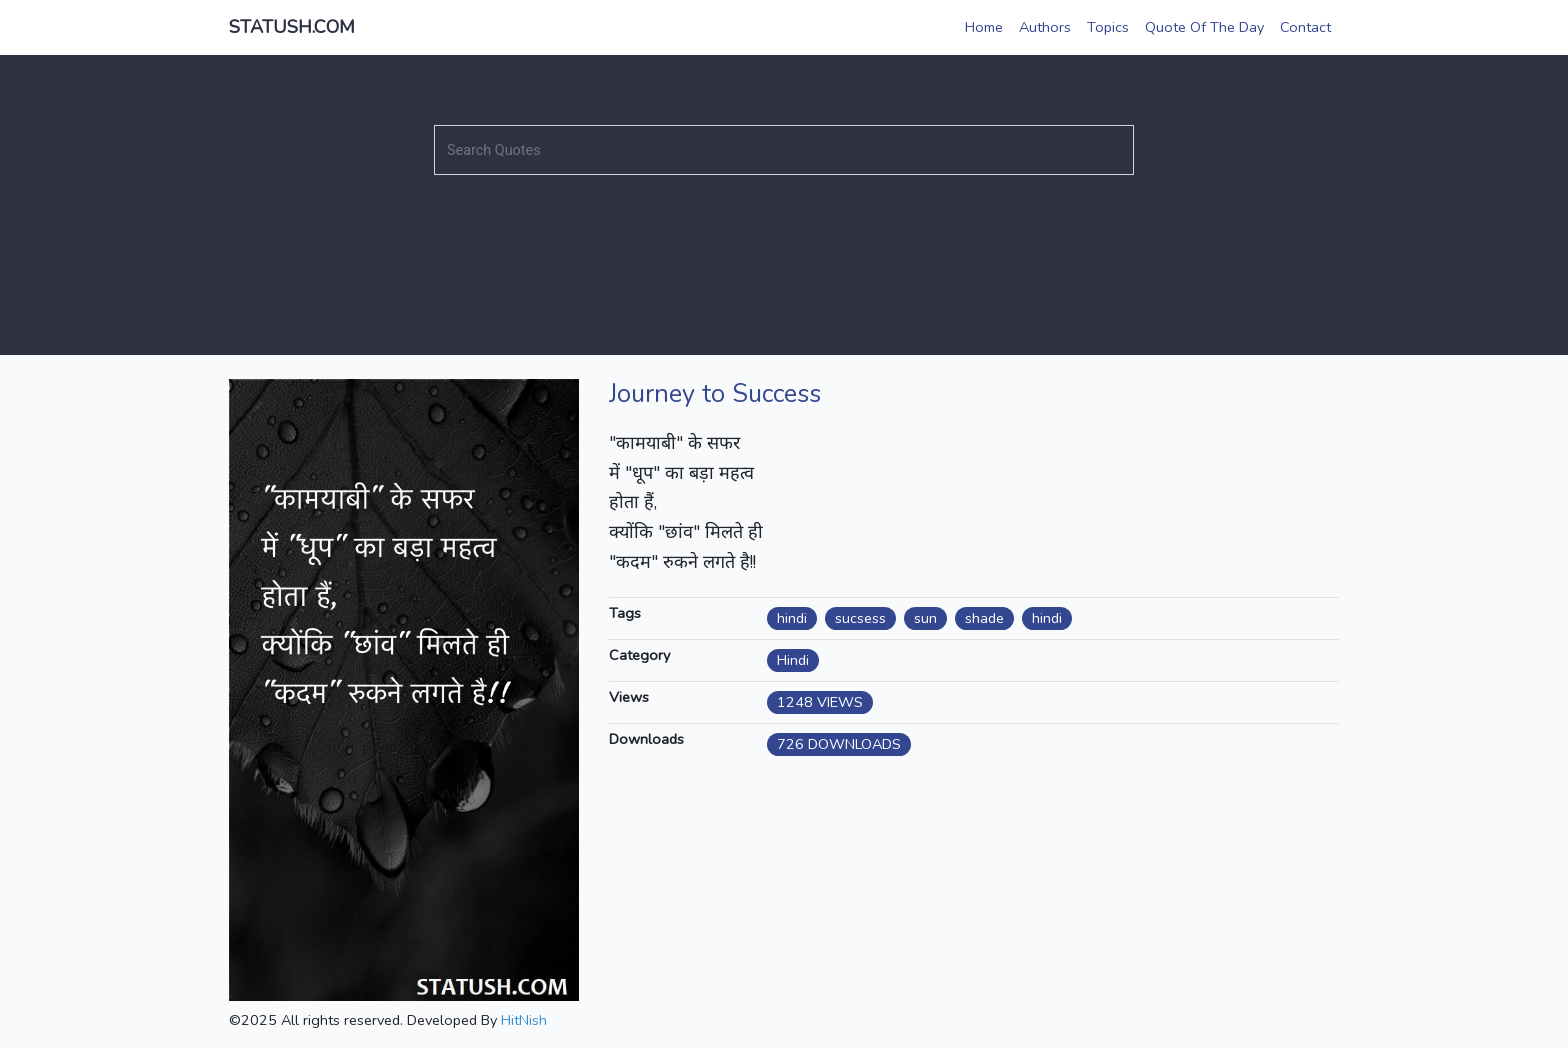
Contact (1305, 27)
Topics (1108, 27)
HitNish (524, 1020)
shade (984, 618)
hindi (792, 618)
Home (984, 27)
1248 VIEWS (820, 702)
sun (925, 618)
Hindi (793, 660)
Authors (1045, 27)
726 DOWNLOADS (839, 744)
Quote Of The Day (1204, 27)
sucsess (860, 618)
